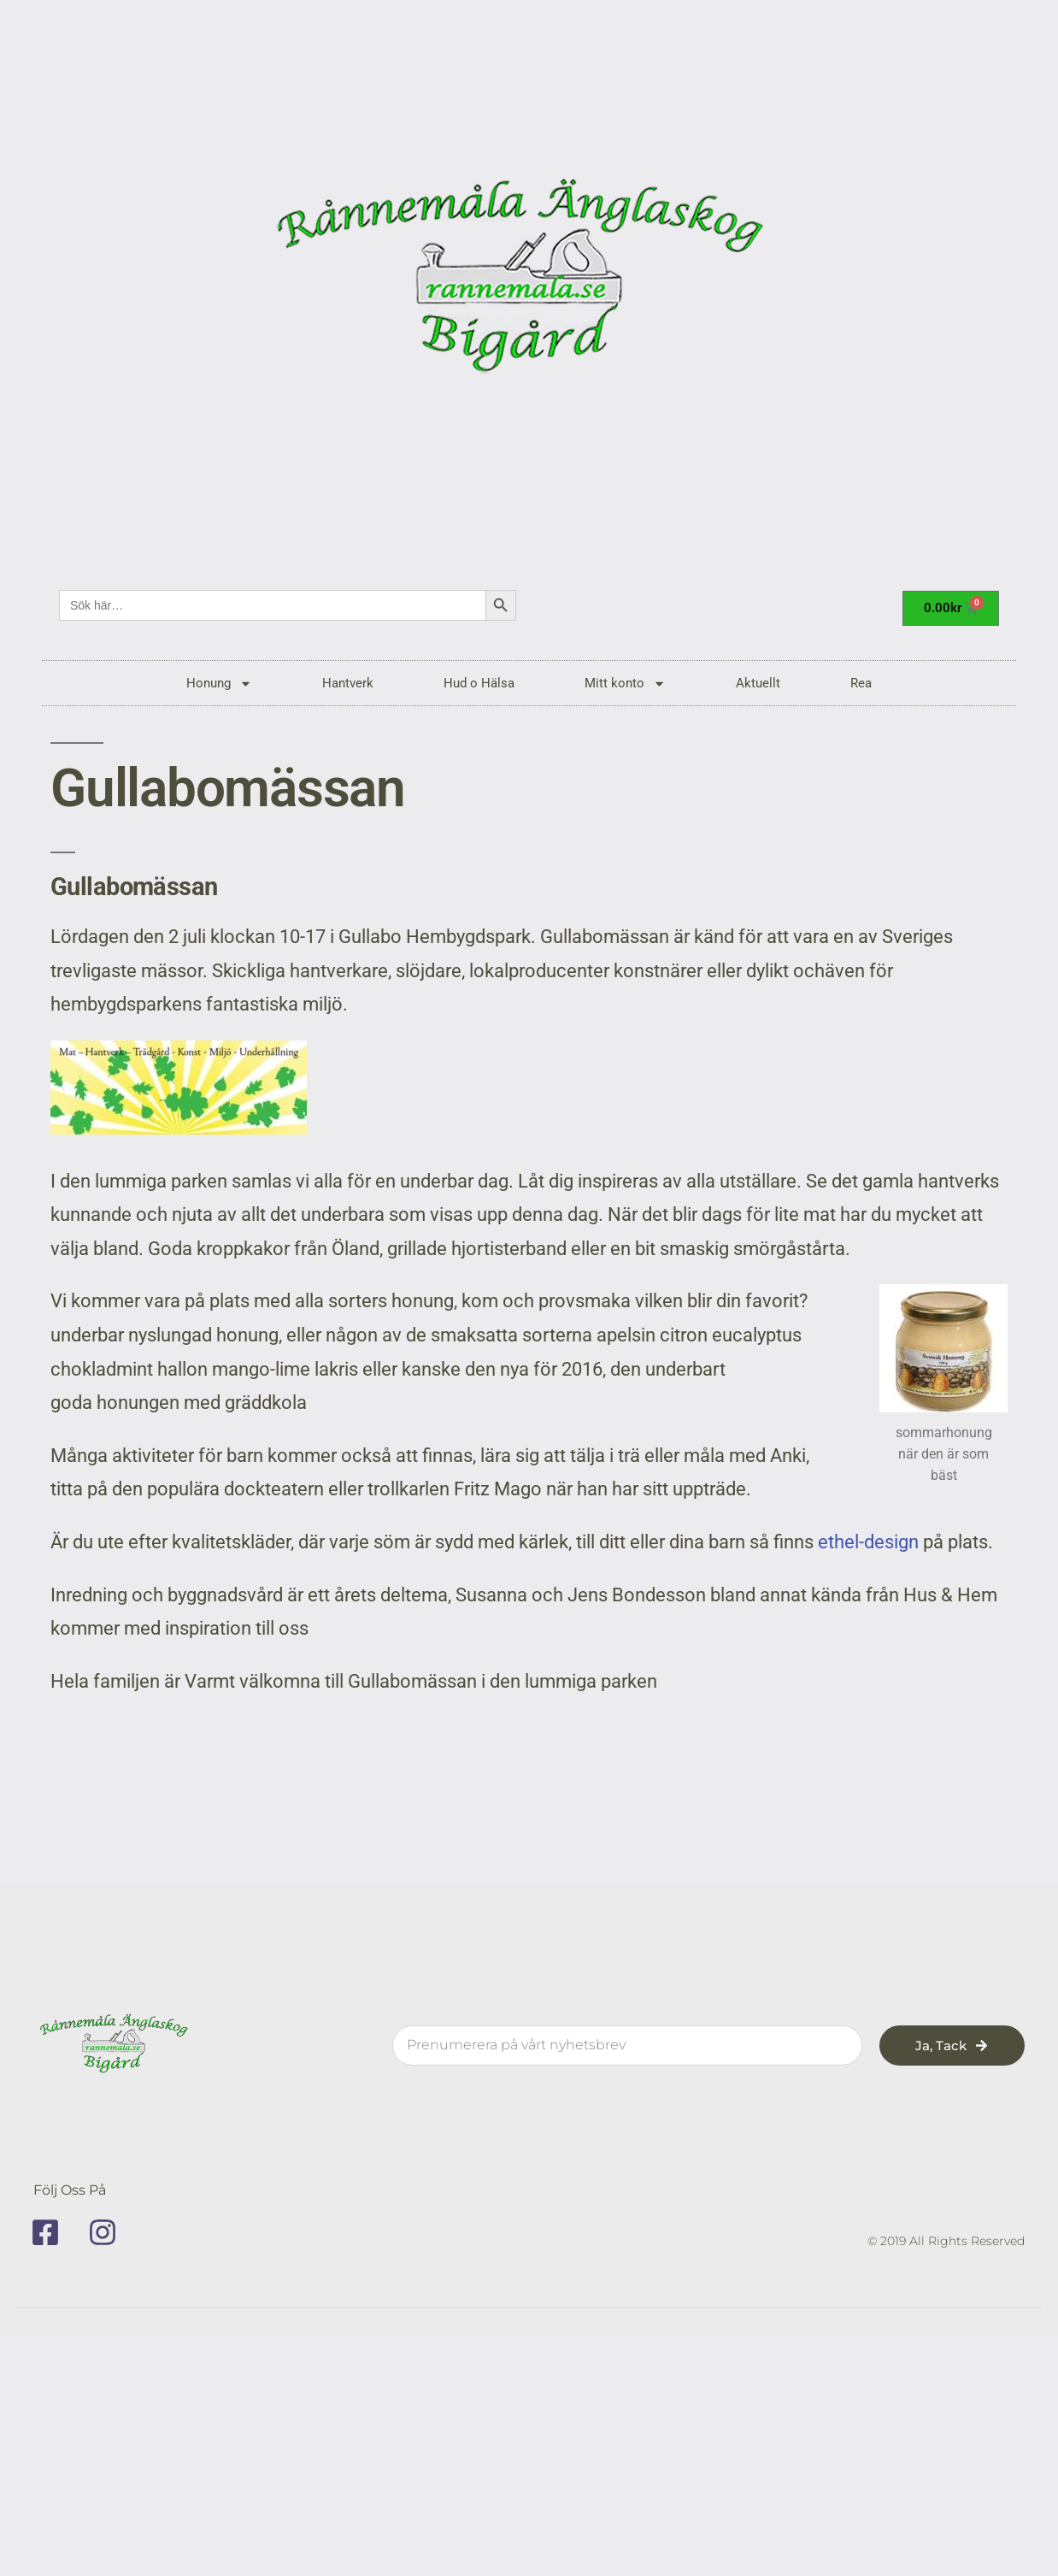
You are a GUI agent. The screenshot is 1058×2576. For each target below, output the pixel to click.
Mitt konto (625, 684)
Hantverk (347, 683)
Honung (219, 684)
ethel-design (868, 1542)
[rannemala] (529, 282)
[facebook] (51, 2232)
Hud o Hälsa (479, 683)
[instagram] (108, 2232)
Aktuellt (758, 683)
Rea (861, 683)
